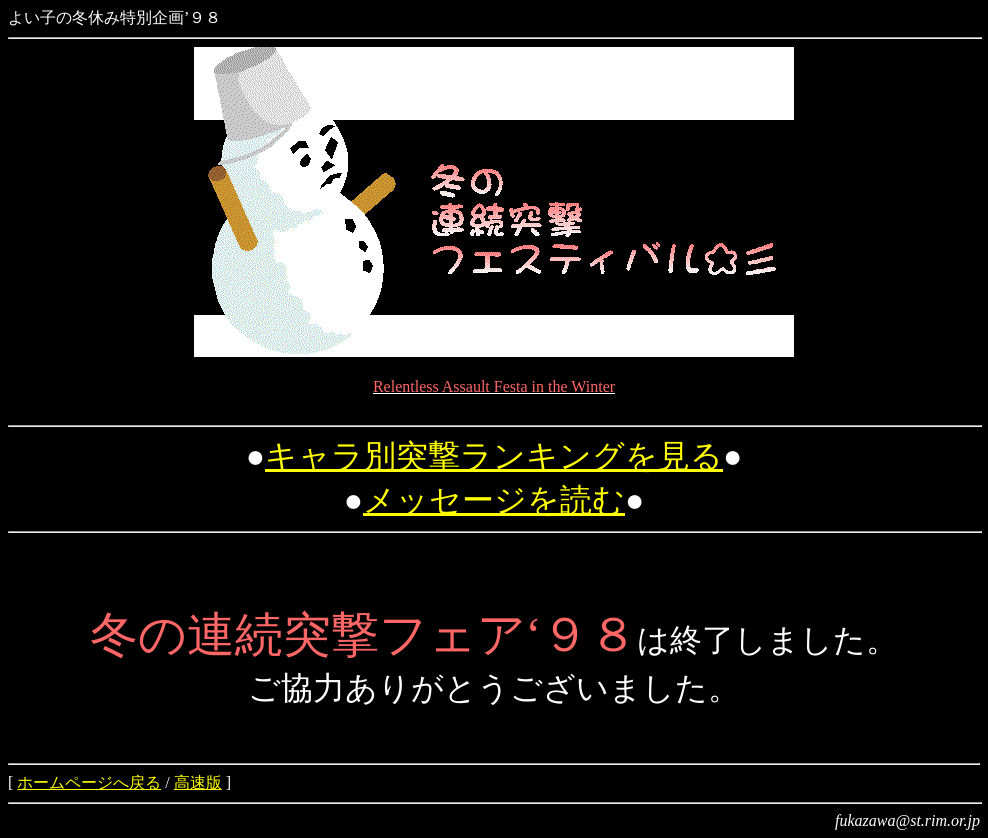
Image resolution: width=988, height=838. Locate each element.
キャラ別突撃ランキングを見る (494, 456)
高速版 (198, 782)
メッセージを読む (494, 500)
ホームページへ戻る (89, 782)
